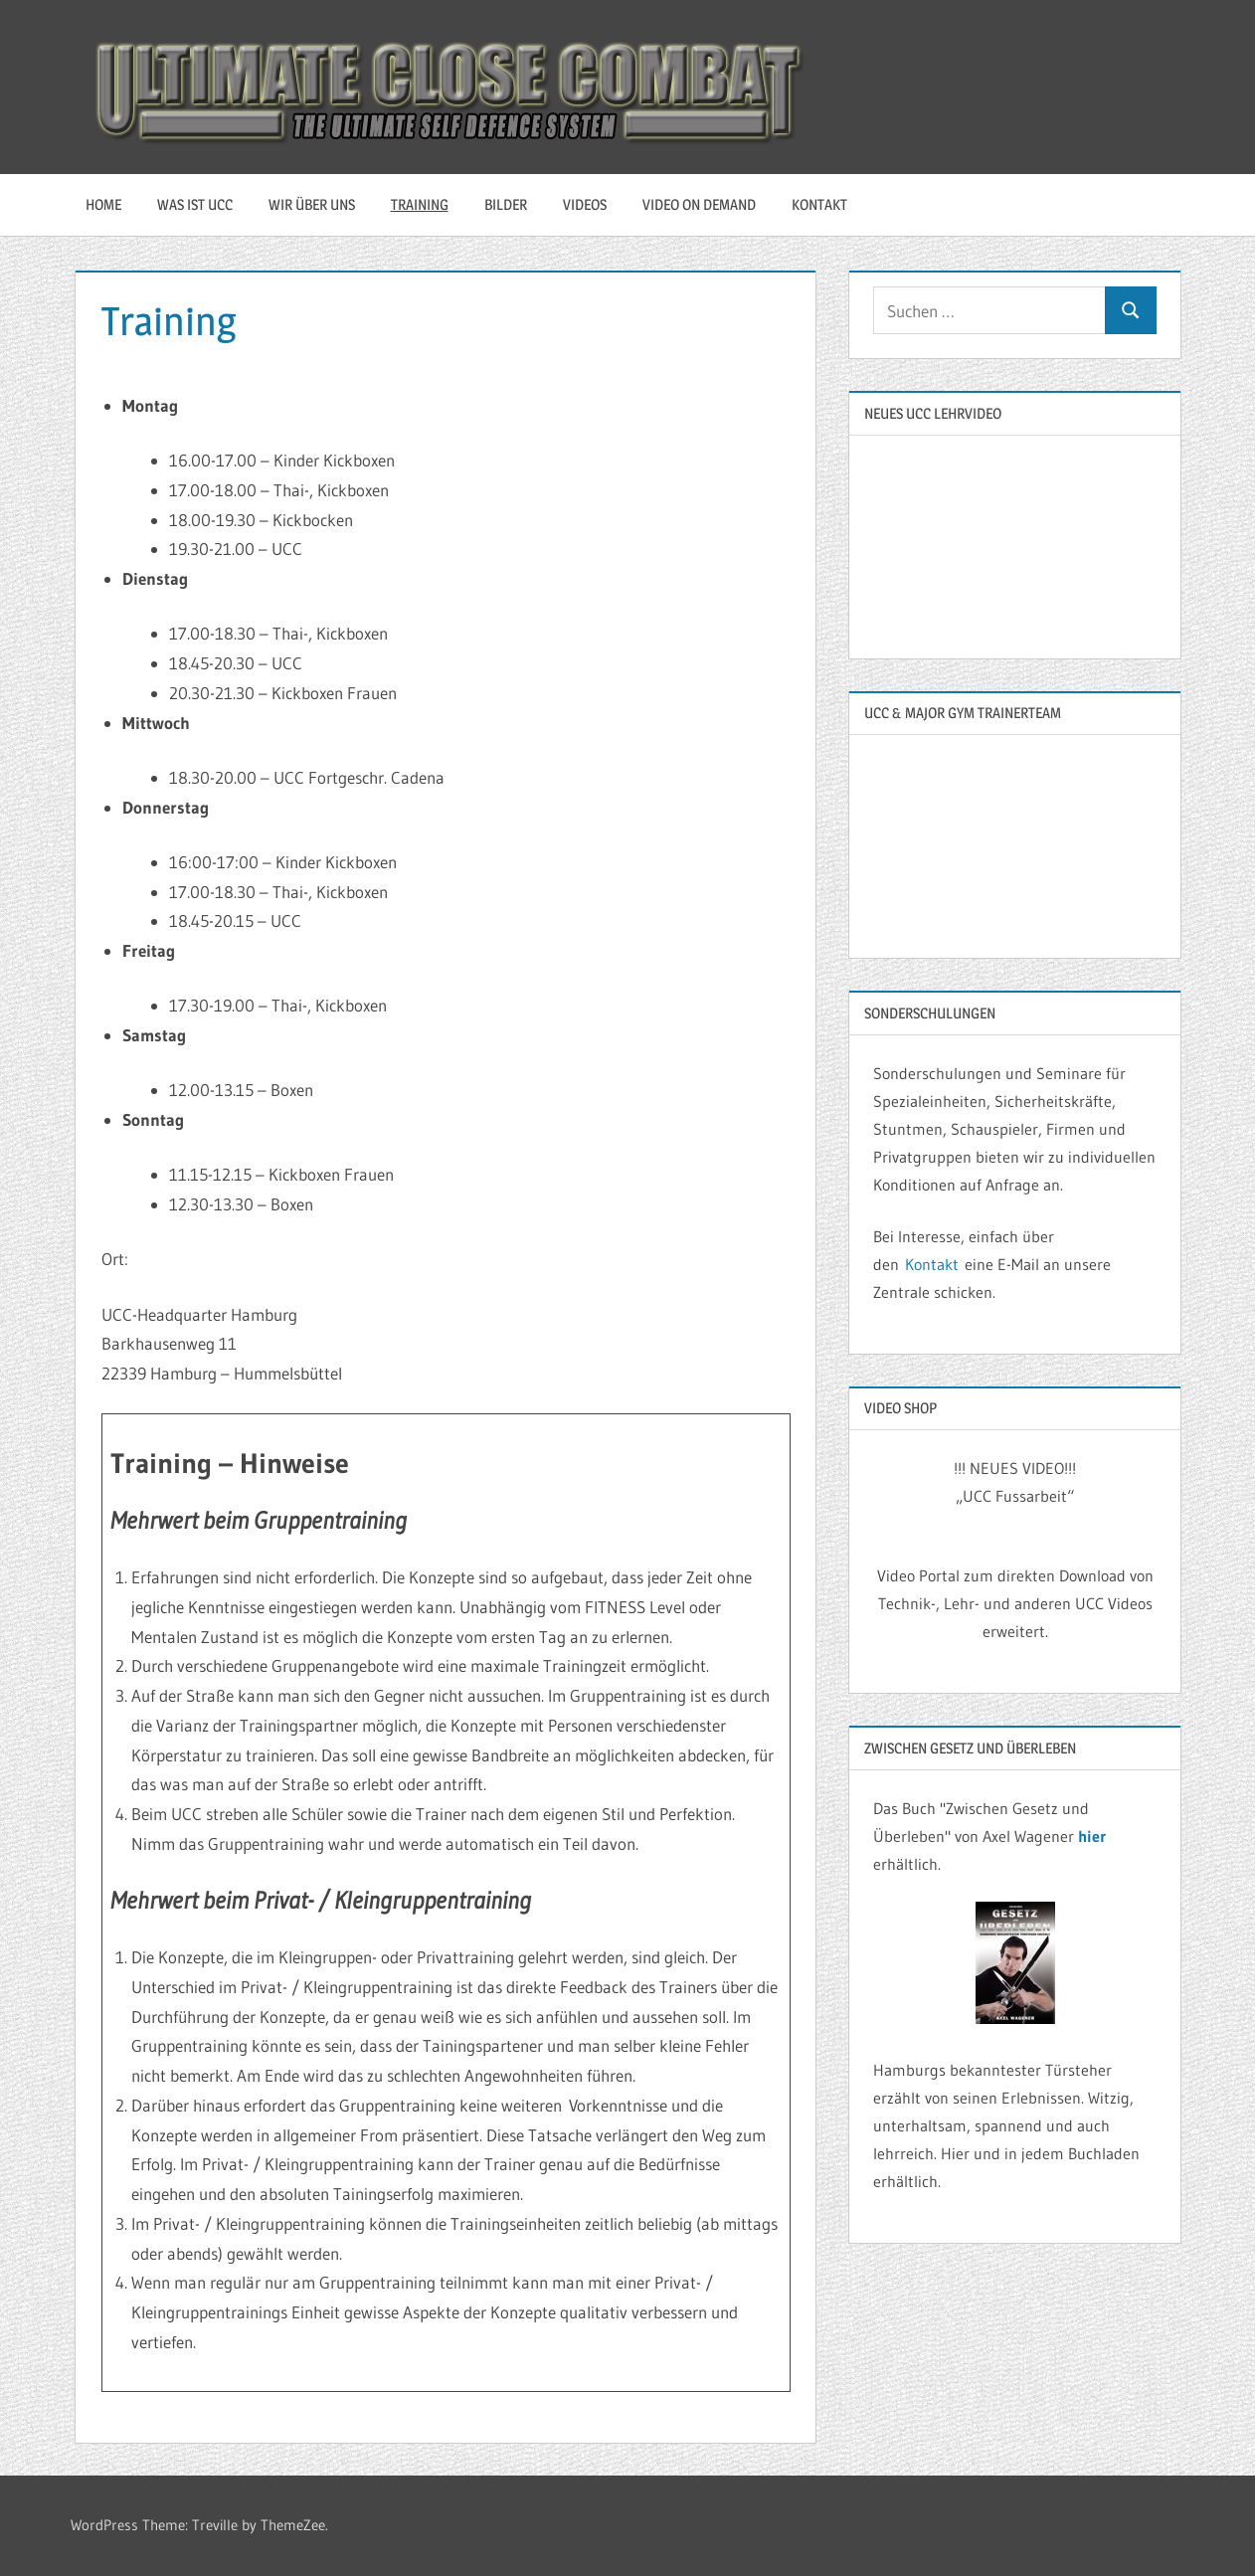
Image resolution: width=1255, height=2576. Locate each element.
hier (1092, 1836)
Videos (585, 204)
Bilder (505, 204)
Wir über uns (312, 204)
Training (419, 204)
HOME (103, 204)
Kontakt (819, 204)
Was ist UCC (195, 204)
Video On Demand (699, 204)
